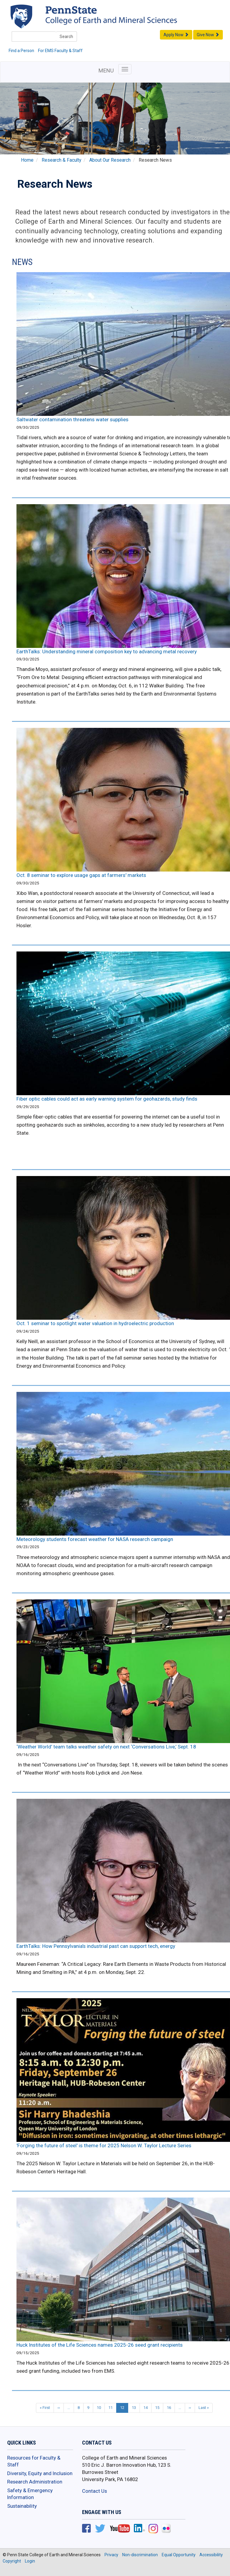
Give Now (208, 34)
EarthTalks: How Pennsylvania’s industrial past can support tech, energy (95, 1946)
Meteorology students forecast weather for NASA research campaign (94, 1539)
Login (30, 2561)
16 (169, 2407)
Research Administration (34, 2482)
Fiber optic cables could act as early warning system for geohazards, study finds (106, 1099)
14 (145, 2407)
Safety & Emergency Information (30, 2494)
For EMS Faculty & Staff (60, 50)
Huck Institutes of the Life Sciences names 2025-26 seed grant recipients (99, 2345)
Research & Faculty (61, 160)
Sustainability (22, 2506)
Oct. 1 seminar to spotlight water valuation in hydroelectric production (95, 1323)
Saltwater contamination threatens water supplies (72, 419)
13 (134, 2407)
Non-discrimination (140, 2554)
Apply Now (176, 34)
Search (66, 36)
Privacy (111, 2554)
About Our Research (110, 160)
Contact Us (94, 2491)
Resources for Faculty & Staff (33, 2461)
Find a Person (21, 50)
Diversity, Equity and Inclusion (39, 2473)
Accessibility (211, 2554)
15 (157, 2407)
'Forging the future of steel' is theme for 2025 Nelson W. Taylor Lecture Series (103, 2145)
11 (110, 2407)
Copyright (12, 2561)
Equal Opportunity (179, 2554)
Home (27, 160)
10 (99, 2407)
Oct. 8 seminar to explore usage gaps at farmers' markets (81, 875)
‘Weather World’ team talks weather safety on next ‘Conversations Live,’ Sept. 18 (106, 1747)
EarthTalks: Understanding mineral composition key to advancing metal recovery (106, 651)
